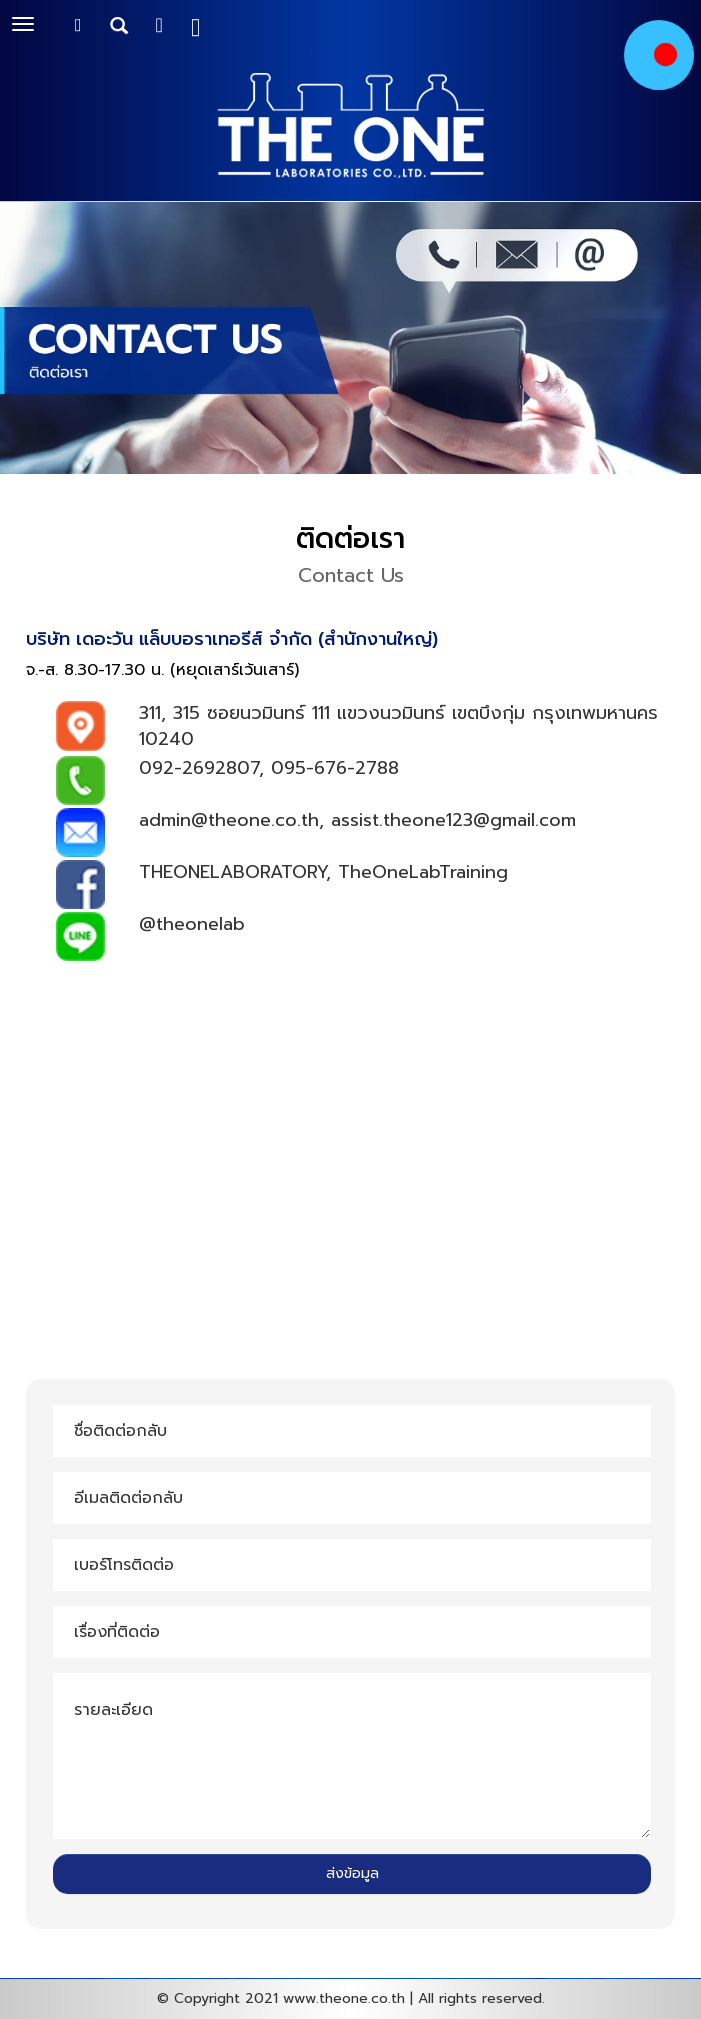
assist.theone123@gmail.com (453, 820)
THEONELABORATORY (232, 872)
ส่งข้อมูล (352, 1873)
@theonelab (192, 924)
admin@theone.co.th (229, 820)
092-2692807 (199, 768)
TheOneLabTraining (423, 872)
